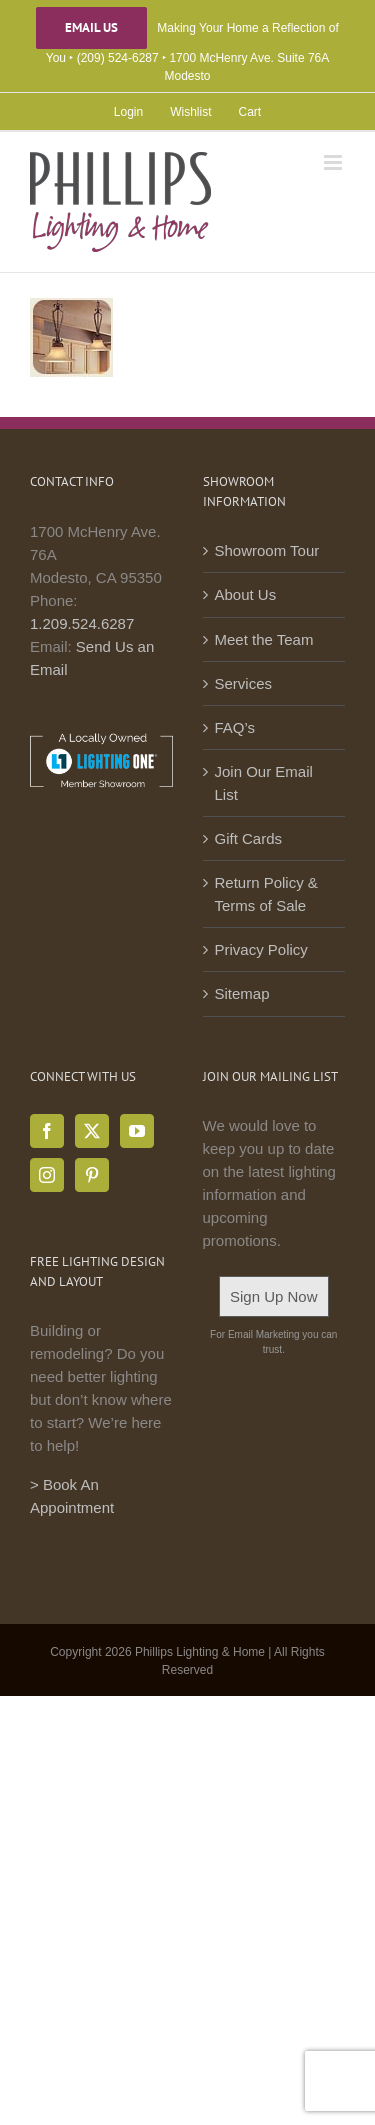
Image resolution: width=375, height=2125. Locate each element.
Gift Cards (249, 838)
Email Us (91, 28)
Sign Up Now (274, 1296)
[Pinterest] (92, 1175)
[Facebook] (47, 1131)
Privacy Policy (261, 949)
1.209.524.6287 (82, 623)
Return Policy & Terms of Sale (266, 894)
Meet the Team (264, 639)
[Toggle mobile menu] (334, 162)
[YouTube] (137, 1131)
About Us (246, 594)
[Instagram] (47, 1175)
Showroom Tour (267, 550)
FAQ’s (235, 727)
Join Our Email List (264, 783)
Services (244, 683)
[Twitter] (92, 1131)
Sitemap (242, 993)
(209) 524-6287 (118, 58)
